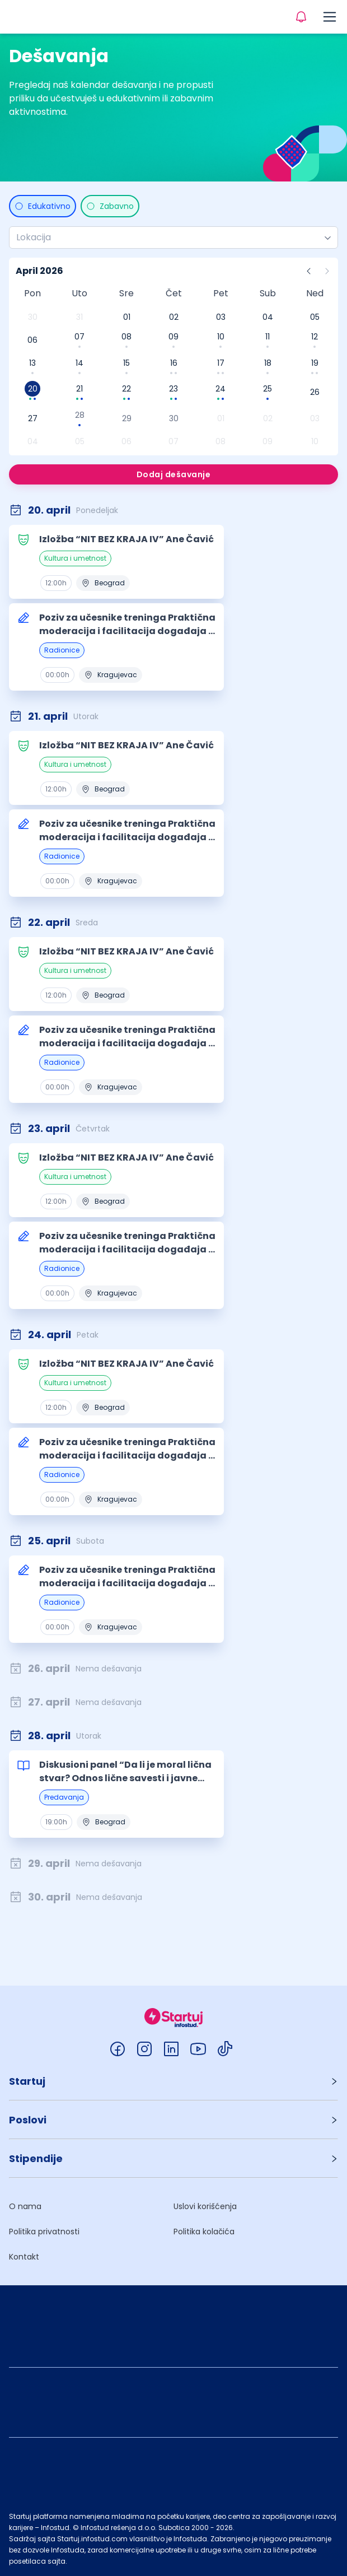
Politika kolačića (204, 2231)
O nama (25, 2206)
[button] (173, 2081)
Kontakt (24, 2256)
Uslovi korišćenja (205, 2206)
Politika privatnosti (44, 2231)
